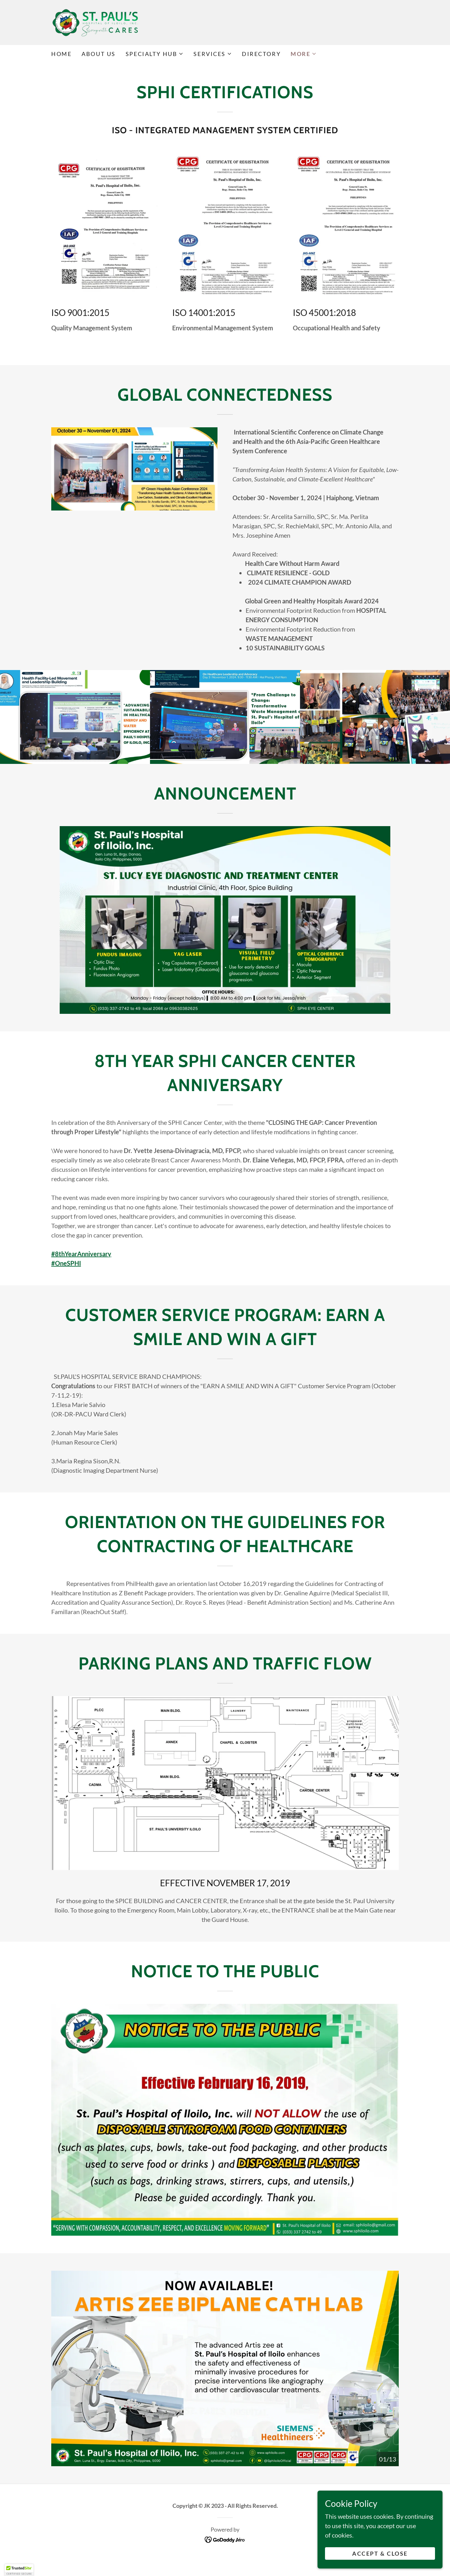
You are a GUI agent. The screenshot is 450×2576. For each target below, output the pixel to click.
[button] (154, 54)
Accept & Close (380, 2553)
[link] (95, 21)
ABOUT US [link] (99, 53)
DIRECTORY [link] (261, 53)
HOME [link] (61, 53)
